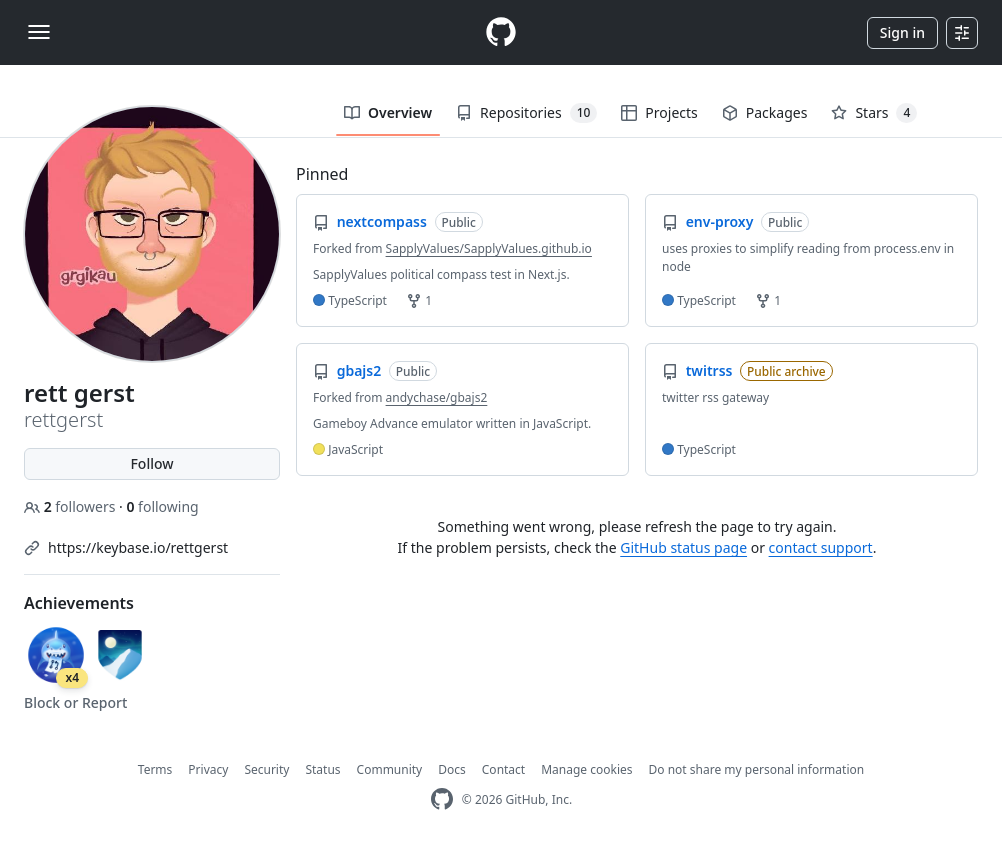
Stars (874, 113)
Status (322, 769)
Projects (659, 112)
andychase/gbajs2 (437, 397)
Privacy (208, 769)
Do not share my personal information (757, 769)
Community (390, 769)
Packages (765, 112)
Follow (151, 463)
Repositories (526, 113)
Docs (452, 769)
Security (266, 769)
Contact (503, 769)
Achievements (79, 603)
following (162, 506)
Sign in (902, 32)
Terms (155, 769)
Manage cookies (586, 769)
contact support (821, 547)
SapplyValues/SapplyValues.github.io (489, 248)
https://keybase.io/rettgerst (138, 547)
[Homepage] (501, 32)
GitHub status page (683, 547)
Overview (388, 112)
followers (71, 506)
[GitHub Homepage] (442, 799)
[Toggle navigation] (39, 32)
